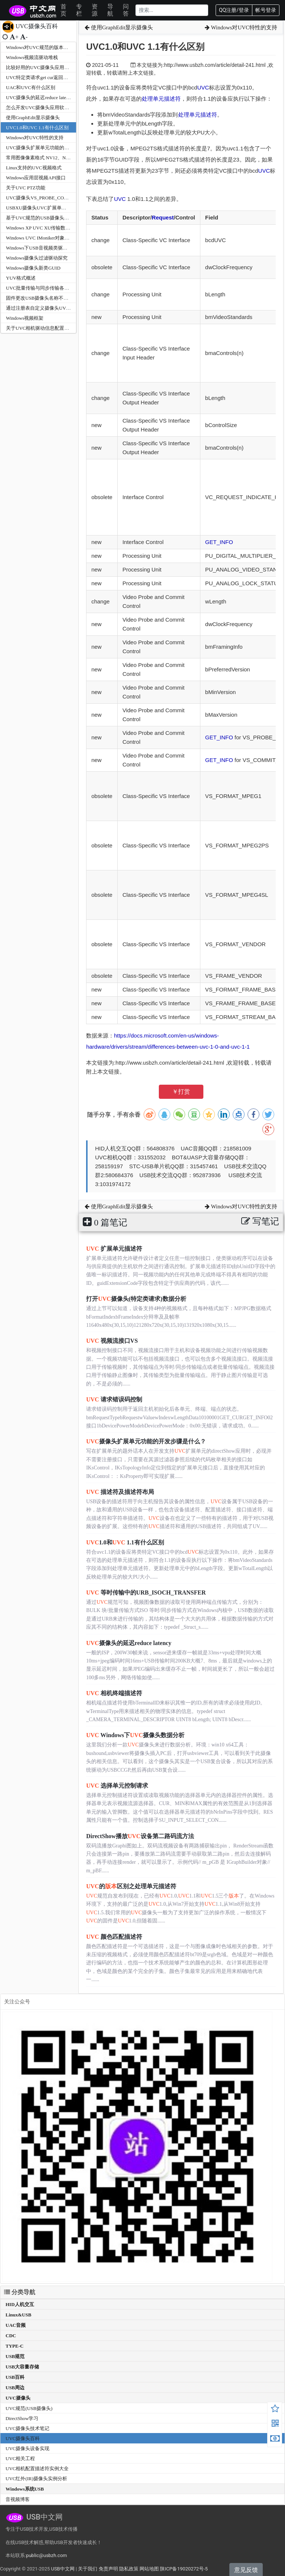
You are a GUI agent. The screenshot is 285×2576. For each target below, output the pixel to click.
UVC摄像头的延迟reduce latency (39, 97)
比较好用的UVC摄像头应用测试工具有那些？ (54, 67)
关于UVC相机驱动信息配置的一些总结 (47, 328)
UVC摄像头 (18, 2398)
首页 (63, 10)
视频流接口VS (112, 1341)
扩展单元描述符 (114, 1248)
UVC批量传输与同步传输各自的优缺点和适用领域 (59, 288)
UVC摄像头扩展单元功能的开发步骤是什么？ (54, 147)
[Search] (171, 10)
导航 (110, 10)
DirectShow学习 (22, 2418)
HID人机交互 (20, 2304)
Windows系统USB (25, 2489)
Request (163, 217)
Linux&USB (18, 2315)
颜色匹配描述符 (114, 1937)
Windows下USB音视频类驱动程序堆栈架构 (51, 248)
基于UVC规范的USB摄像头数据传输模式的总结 (57, 218)
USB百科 (15, 2377)
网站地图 (149, 2569)
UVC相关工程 (20, 2458)
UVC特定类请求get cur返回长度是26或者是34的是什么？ (66, 77)
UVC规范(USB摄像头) (29, 2408)
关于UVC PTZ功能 (25, 187)
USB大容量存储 (22, 2367)
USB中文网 (62, 2569)
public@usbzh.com (46, 2555)
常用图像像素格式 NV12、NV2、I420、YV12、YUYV (63, 157)
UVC (203, 87)
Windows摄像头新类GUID (33, 268)
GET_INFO (219, 542)
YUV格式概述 (21, 278)
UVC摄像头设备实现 (27, 2448)
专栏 (79, 10)
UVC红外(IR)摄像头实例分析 (36, 2478)
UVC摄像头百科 (23, 2438)
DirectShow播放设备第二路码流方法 (140, 1836)
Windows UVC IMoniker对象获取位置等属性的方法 (59, 238)
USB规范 (15, 2356)
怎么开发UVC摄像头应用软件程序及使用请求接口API (63, 107)
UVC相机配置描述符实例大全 (37, 2468)
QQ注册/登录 (234, 10)
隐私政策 (128, 2569)
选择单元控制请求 (117, 1785)
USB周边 (15, 2387)
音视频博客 (18, 2499)
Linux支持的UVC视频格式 (34, 167)
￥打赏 (181, 1091)
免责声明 (108, 2569)
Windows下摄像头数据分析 (135, 1735)
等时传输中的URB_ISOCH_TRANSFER (146, 1592)
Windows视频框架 (24, 318)
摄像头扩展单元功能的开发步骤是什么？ (146, 1441)
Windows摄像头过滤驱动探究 (37, 258)
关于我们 (87, 2569)
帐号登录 (265, 10)
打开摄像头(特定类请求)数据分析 (136, 1299)
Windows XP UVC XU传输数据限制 (43, 228)
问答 (126, 10)
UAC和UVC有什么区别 (30, 87)
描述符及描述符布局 (120, 1492)
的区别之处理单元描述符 (131, 1886)
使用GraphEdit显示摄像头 (33, 117)
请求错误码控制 (114, 1399)
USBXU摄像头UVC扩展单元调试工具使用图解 (55, 208)
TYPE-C (14, 2346)
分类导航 (19, 2292)
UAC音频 (16, 2325)
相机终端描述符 (114, 1693)
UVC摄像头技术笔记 (27, 2428)
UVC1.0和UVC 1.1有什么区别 (37, 127)
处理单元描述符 (161, 98)
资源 (95, 10)
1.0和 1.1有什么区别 (125, 1542)
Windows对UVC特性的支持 (34, 137)
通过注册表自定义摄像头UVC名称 (42, 308)
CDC (11, 2335)
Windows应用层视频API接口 (36, 177)
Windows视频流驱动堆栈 (32, 57)
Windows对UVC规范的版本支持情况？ (47, 47)
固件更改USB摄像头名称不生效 (39, 298)
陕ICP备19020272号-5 (184, 2569)
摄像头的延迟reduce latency (128, 1643)
